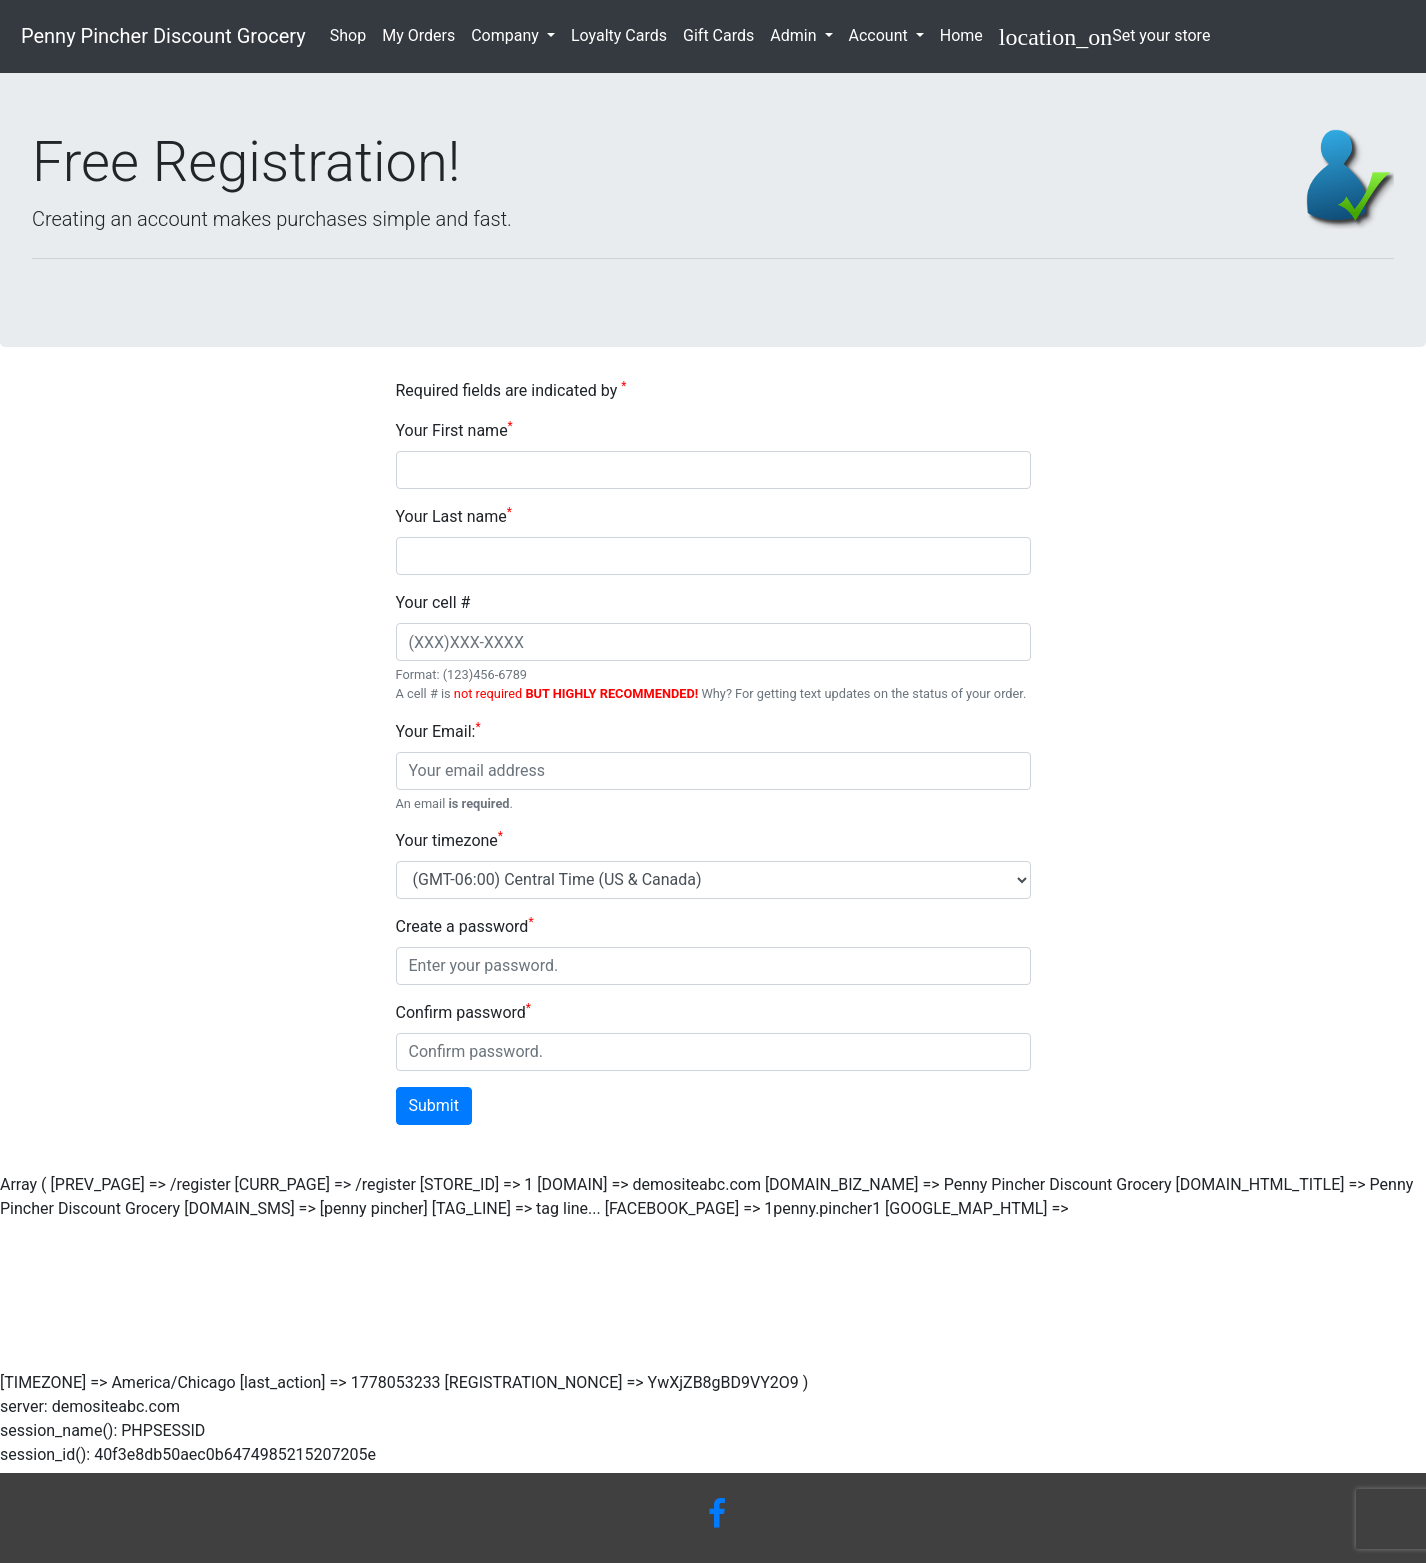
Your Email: (438, 730)
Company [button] (507, 35)
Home (965, 34)
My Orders (422, 34)
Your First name (454, 429)
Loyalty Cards (623, 34)
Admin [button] (795, 35)
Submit (434, 1105)
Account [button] (880, 35)
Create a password (465, 925)
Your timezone (450, 839)
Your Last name (454, 515)
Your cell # (433, 602)
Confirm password (463, 1011)
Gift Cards (722, 34)
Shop (352, 34)
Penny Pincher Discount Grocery (161, 36)
